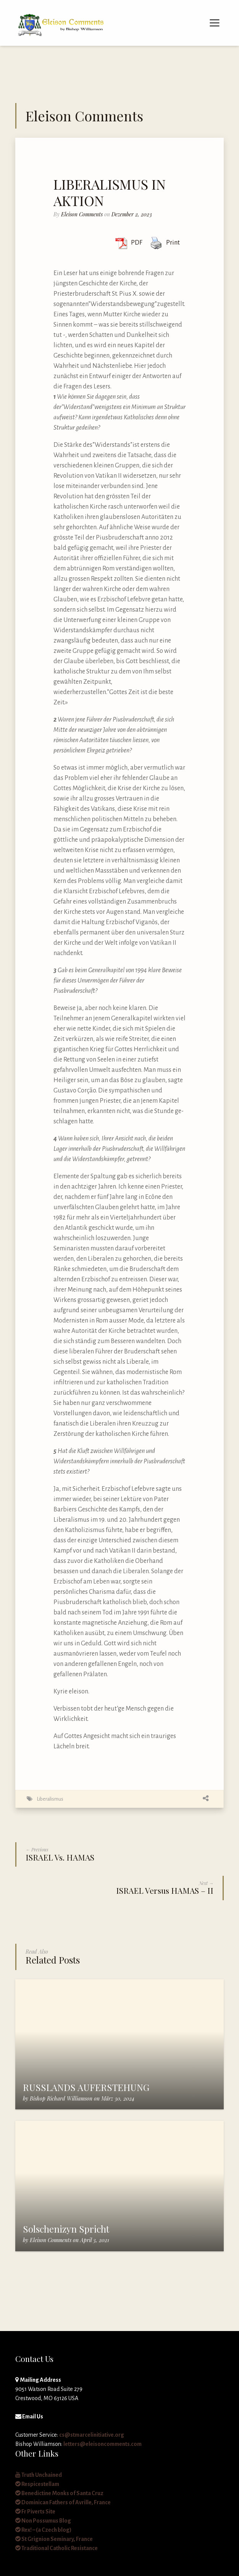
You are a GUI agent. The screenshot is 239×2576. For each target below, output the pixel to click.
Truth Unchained (38, 2475)
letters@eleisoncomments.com (102, 2444)
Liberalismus (50, 1799)
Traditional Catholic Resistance (56, 2548)
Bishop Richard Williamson (61, 2098)
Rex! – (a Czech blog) (43, 2530)
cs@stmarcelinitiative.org (91, 2435)
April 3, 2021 (94, 2240)
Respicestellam (37, 2484)
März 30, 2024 (117, 2098)
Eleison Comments (82, 214)
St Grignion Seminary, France (54, 2539)
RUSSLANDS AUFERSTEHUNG (86, 2087)
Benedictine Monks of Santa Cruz (59, 2493)
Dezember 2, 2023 (131, 214)
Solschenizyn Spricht (66, 2229)
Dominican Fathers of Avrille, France (63, 2502)
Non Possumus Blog (43, 2521)
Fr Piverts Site (35, 2511)
